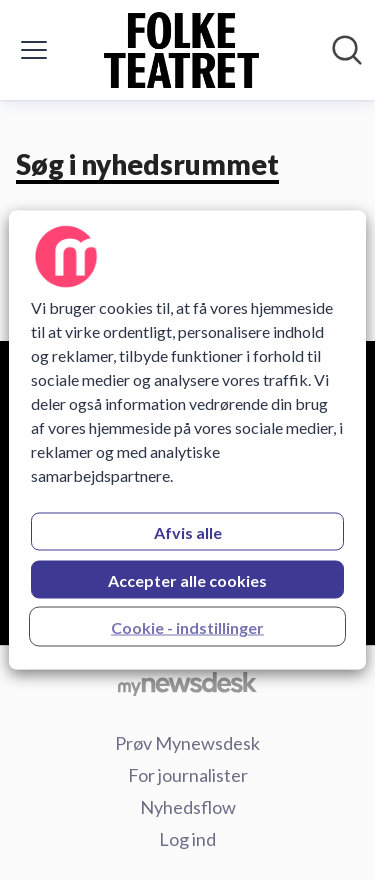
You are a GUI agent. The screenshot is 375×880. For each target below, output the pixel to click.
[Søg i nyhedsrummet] (347, 50)
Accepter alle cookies (187, 580)
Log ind (187, 839)
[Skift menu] (34, 50)
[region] (187, 440)
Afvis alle (188, 532)
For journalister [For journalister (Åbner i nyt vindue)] (188, 775)
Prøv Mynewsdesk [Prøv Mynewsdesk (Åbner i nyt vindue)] (187, 743)
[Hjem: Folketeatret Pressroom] (182, 50)
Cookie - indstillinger (187, 627)
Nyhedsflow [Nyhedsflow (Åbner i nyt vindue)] (188, 807)
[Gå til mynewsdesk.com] (187, 683)
